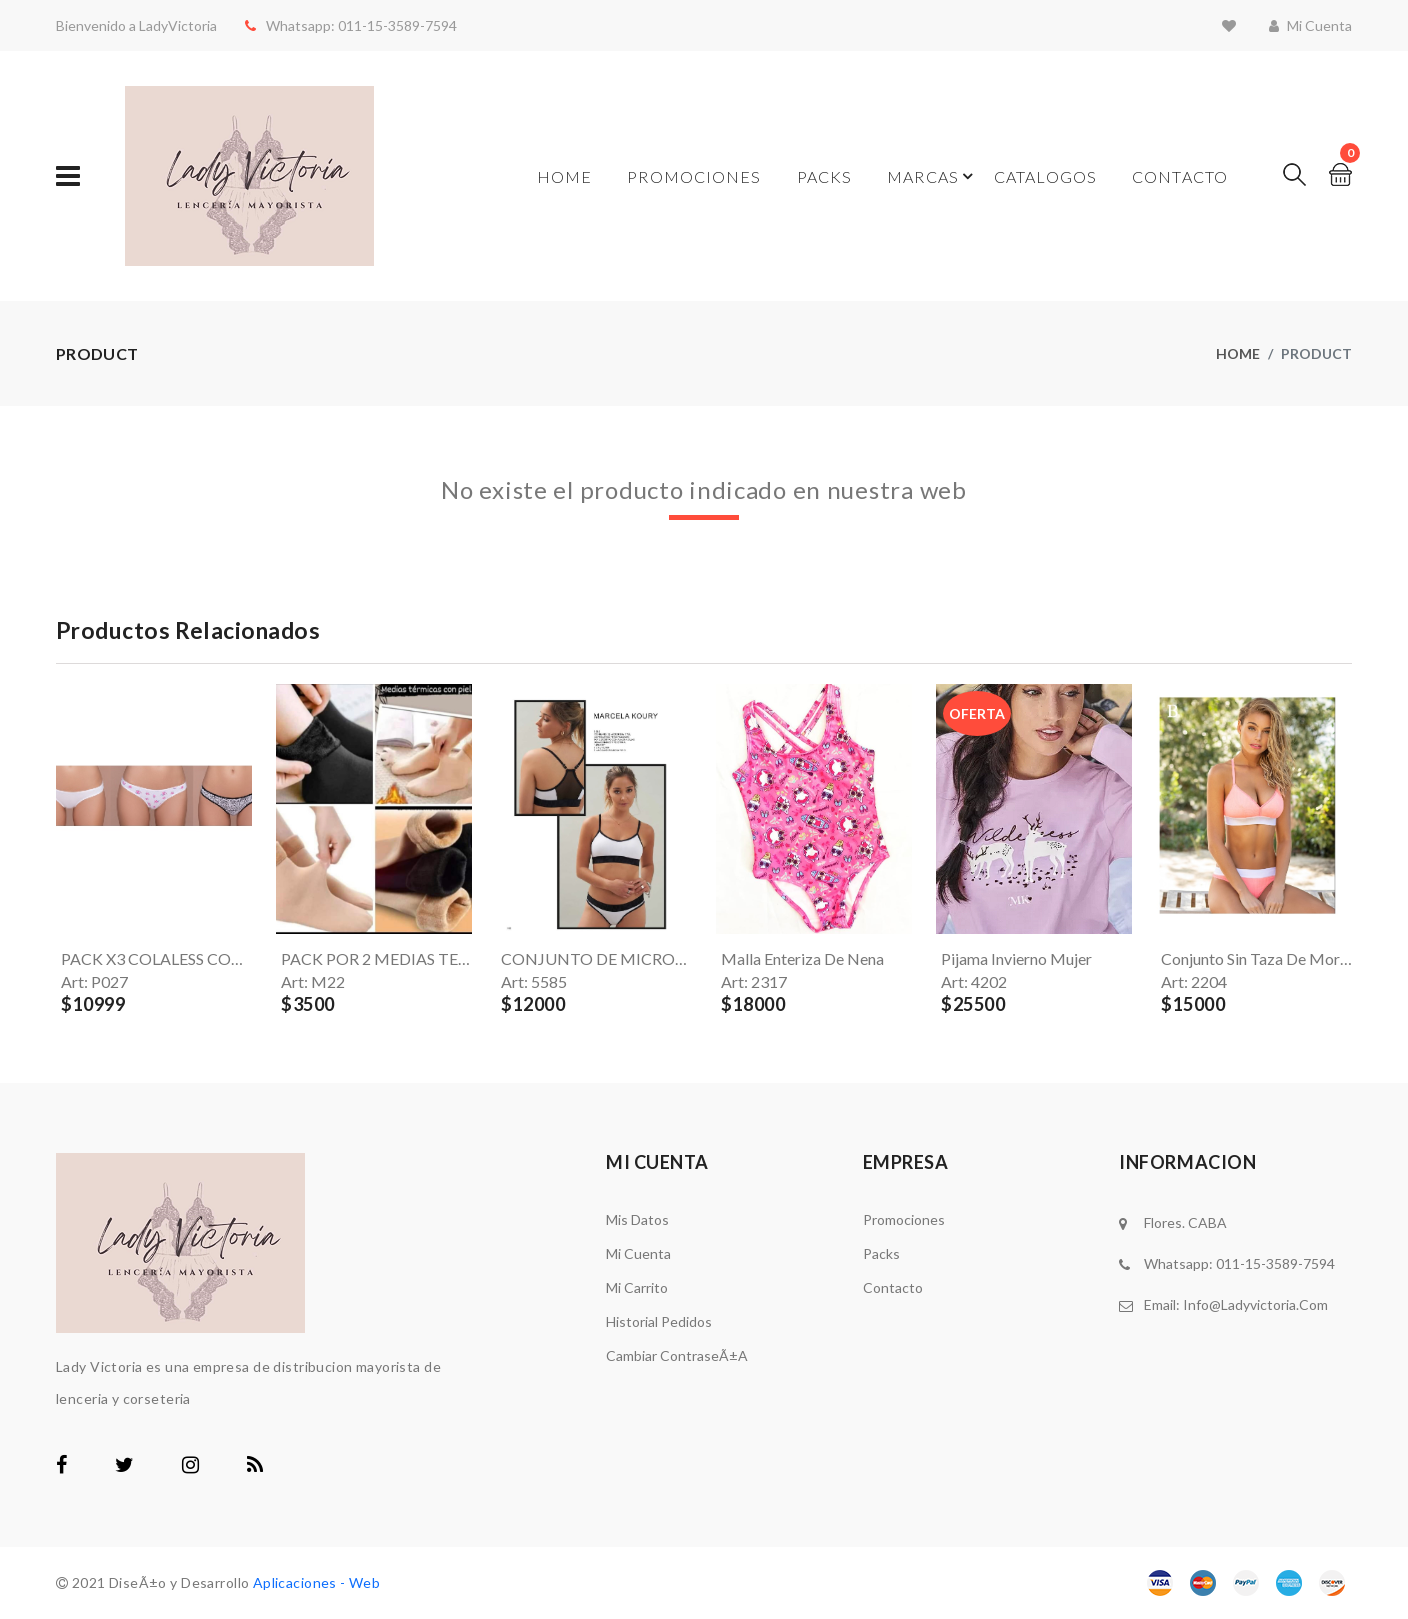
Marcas (923, 176)
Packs (825, 176)
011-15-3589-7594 (389, 25)
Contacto (1180, 176)
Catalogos (1045, 176)
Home (564, 176)
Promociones (694, 176)
